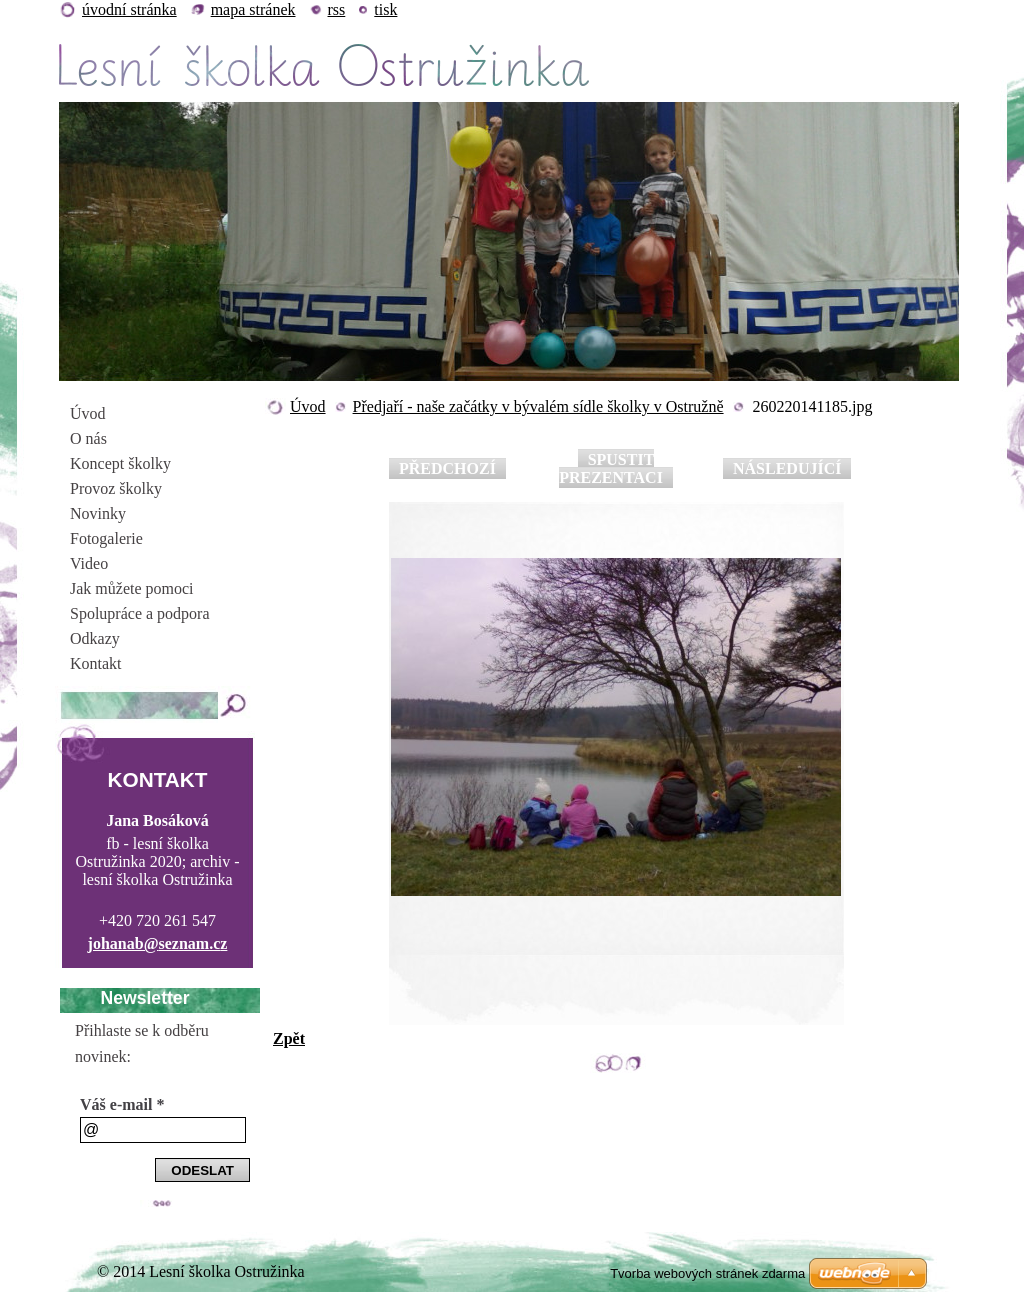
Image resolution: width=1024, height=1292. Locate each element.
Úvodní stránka (129, 9)
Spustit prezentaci (611, 468)
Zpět (289, 1038)
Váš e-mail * (122, 1104)
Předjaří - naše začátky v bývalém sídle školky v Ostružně (538, 406)
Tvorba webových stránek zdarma (707, 1273)
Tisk (385, 9)
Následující (787, 468)
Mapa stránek (253, 9)
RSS (337, 9)
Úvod (308, 406)
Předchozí (447, 468)
